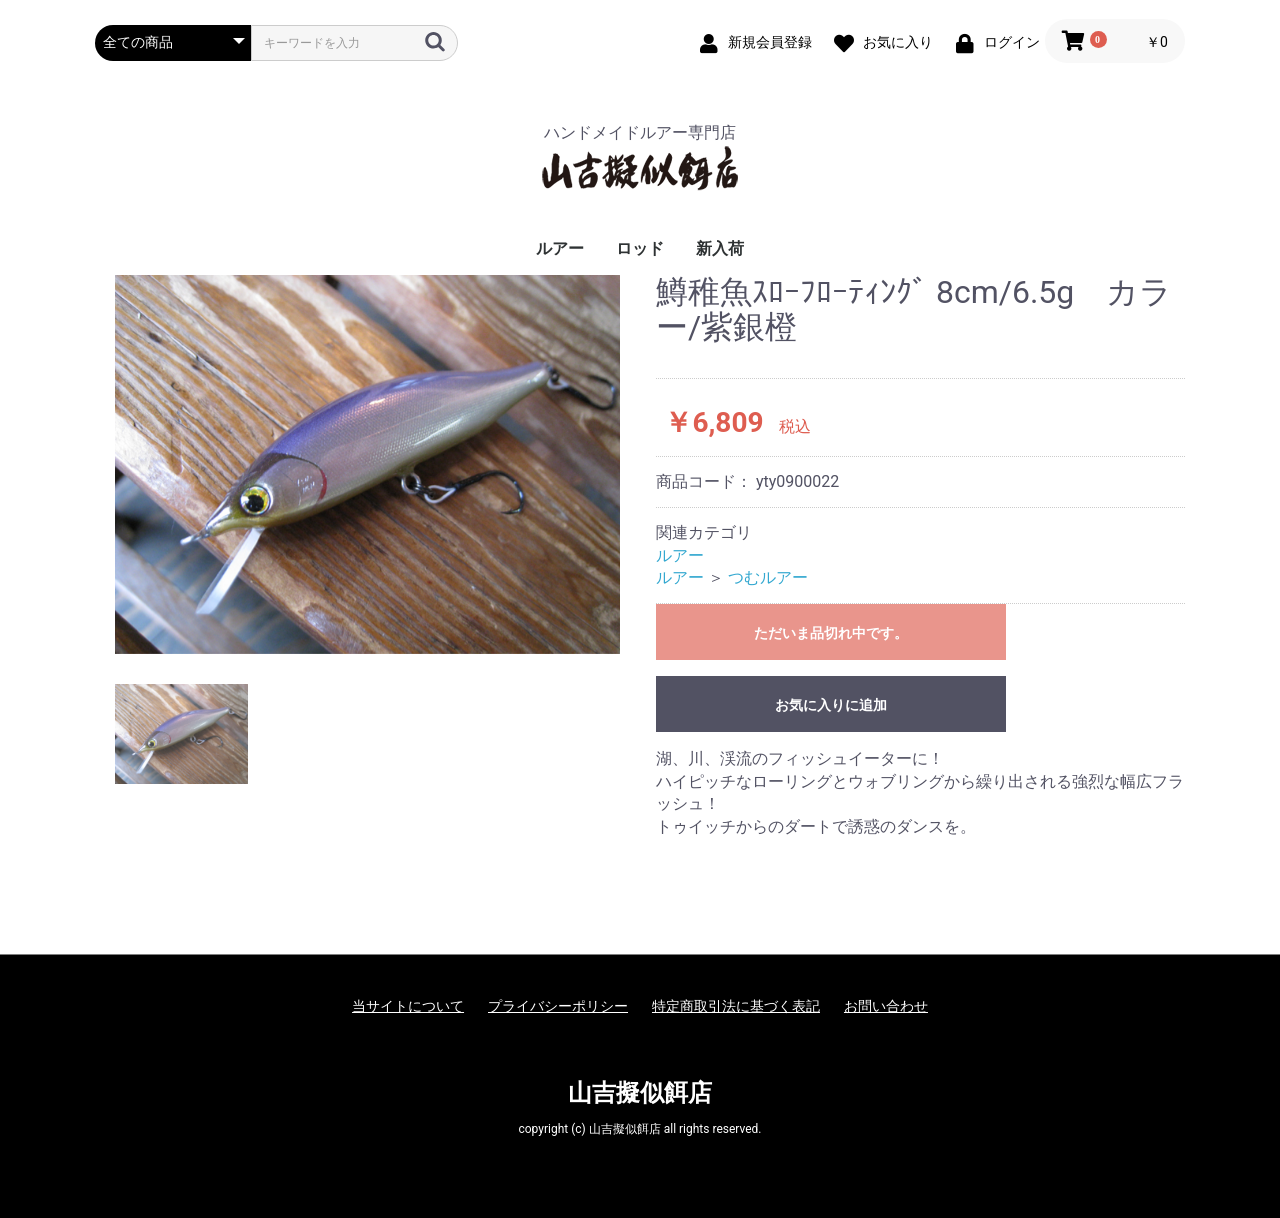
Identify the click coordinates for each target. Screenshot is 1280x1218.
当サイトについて (408, 1006)
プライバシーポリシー (558, 1006)
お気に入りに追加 (831, 705)
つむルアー (768, 577)
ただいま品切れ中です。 (831, 633)
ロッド (640, 248)
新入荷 (720, 248)
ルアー (560, 248)
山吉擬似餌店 (640, 1093)
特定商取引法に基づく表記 (736, 1006)
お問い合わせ (886, 1006)
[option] (367, 464)
